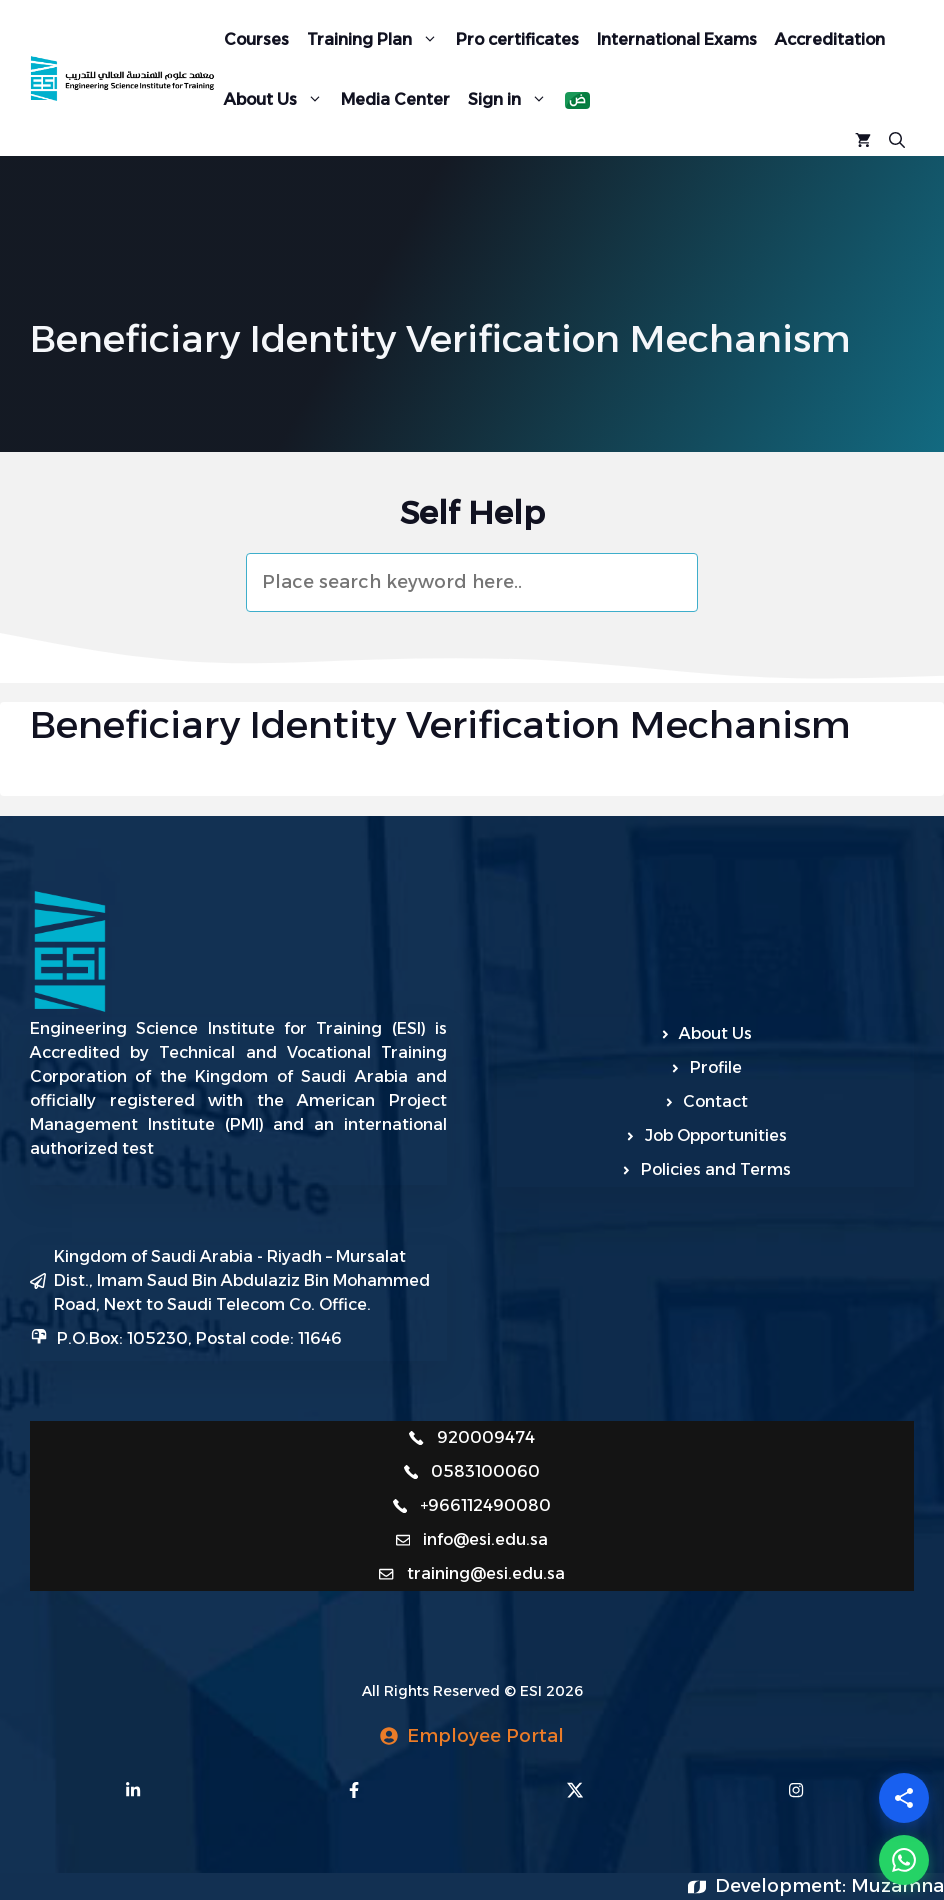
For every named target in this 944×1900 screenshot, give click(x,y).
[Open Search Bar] (897, 138)
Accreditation (830, 39)
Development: (783, 1886)
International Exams (677, 39)
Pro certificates (517, 39)
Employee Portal (485, 1736)
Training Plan (377, 39)
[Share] (904, 1798)
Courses (256, 39)
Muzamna (897, 1886)
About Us (278, 99)
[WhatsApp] (904, 1860)
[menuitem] (577, 100)
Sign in (512, 99)
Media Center (395, 99)
